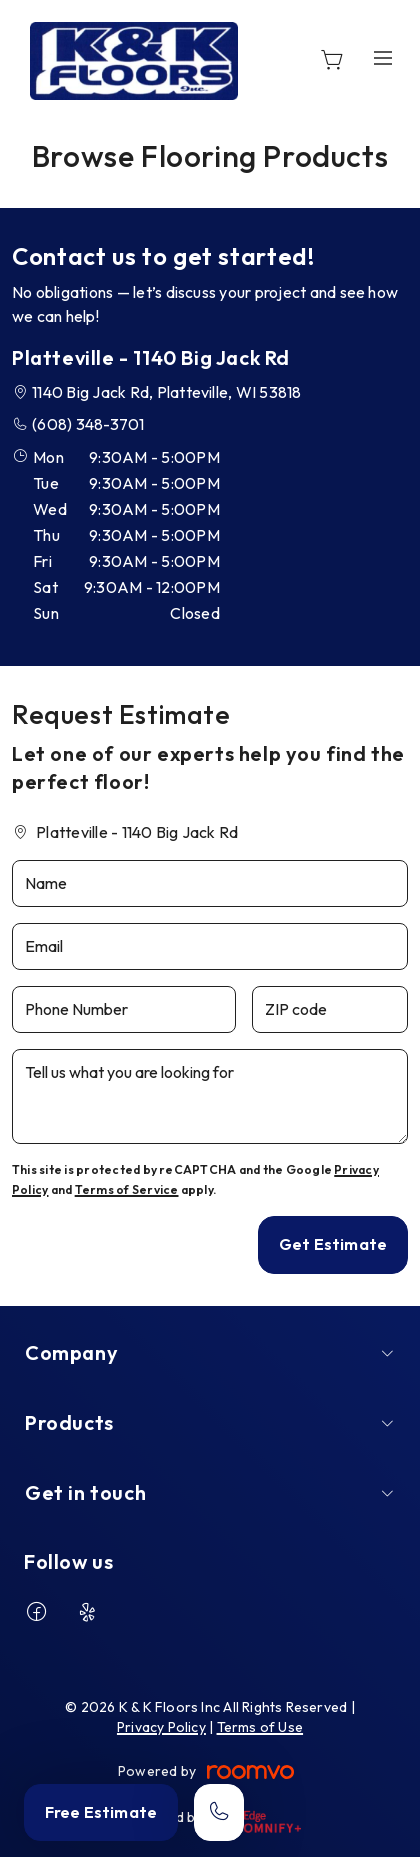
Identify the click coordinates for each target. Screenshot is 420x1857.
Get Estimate (333, 1244)
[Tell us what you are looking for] (210, 1096)
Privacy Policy (161, 1727)
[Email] (210, 946)
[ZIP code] (330, 1009)
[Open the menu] (383, 57)
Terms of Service (127, 1189)
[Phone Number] (124, 1009)
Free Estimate (101, 1812)
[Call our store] (219, 1812)
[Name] (210, 883)
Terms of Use (260, 1727)
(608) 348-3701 (88, 424)
